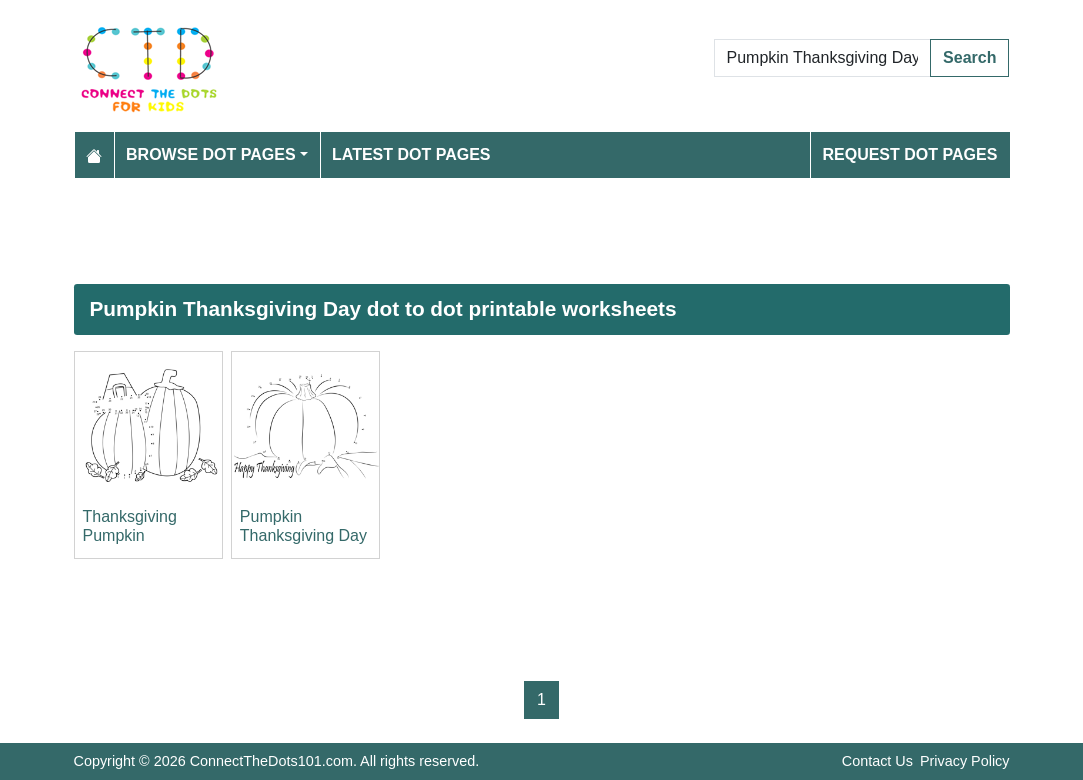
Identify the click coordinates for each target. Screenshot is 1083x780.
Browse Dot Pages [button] (211, 154)
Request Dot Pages (909, 154)
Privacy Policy (965, 761)
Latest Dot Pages (411, 154)
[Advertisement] (542, 231)
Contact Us (877, 761)
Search (969, 57)
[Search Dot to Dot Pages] (823, 58)
